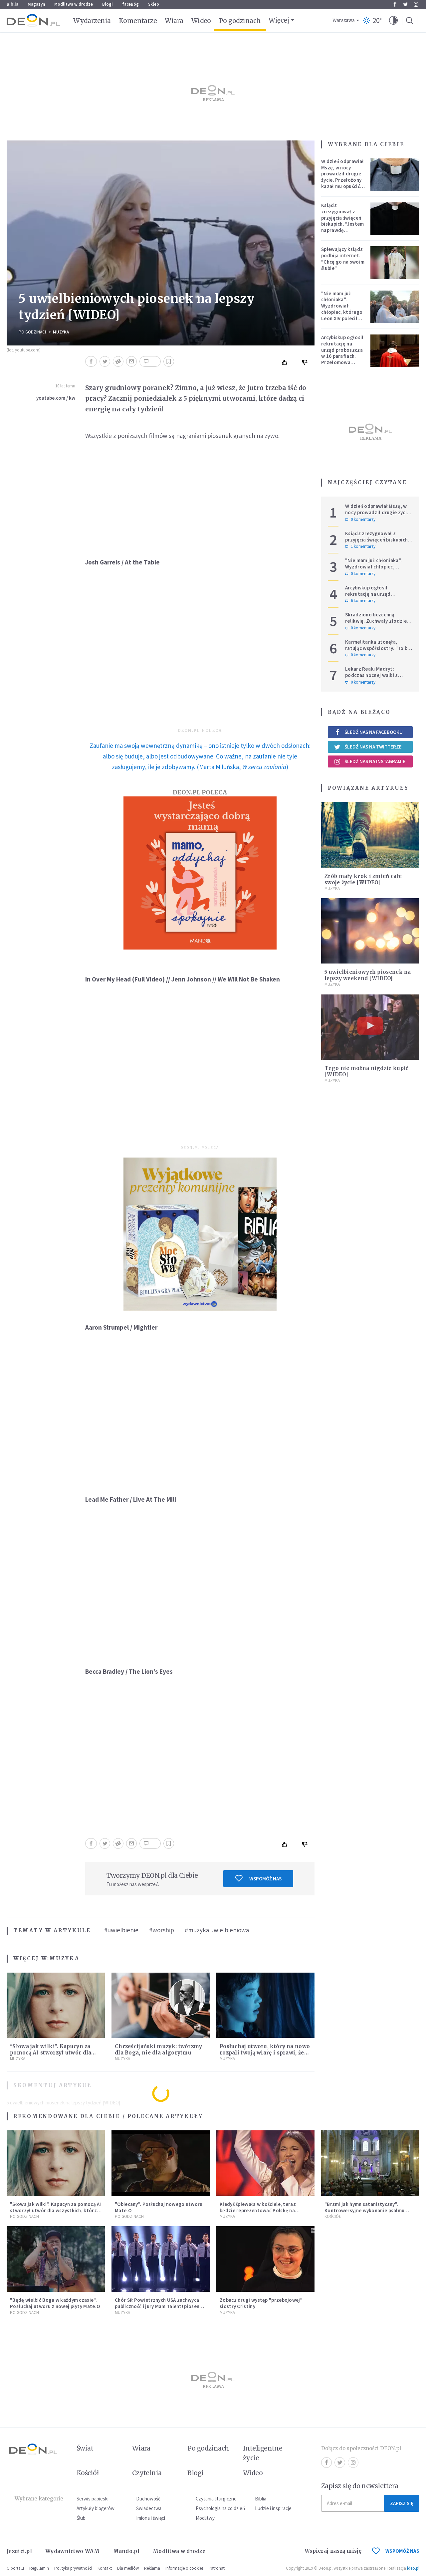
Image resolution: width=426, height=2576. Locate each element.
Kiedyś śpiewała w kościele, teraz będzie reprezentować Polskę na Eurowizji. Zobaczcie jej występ (258, 2210)
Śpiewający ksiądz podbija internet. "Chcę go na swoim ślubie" (342, 258)
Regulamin (39, 2568)
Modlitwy (205, 2518)
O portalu (15, 2568)
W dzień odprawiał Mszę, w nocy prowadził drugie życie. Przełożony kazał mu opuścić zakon (342, 177)
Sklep (153, 4)
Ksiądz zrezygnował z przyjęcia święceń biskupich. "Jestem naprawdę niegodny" (342, 221)
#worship (161, 1930)
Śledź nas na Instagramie (369, 761)
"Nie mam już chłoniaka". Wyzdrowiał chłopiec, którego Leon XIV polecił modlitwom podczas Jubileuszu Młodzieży (341, 318)
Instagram (416, 4)
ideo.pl (413, 2568)
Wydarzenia (92, 21)
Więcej (279, 20)
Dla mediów (128, 2568)
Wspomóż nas (258, 1878)
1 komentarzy (360, 546)
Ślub (81, 2518)
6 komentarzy (360, 600)
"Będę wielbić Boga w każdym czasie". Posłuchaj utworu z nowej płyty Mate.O (55, 2303)
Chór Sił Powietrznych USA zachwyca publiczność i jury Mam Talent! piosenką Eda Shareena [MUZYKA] (160, 2306)
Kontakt (105, 2568)
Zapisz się (401, 2503)
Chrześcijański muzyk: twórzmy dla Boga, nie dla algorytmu (158, 2049)
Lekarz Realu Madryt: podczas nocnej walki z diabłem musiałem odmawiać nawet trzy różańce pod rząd (378, 678)
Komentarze (138, 21)
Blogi (107, 4)
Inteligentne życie (263, 2453)
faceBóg (130, 4)
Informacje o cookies (184, 2568)
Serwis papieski (92, 2498)
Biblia (12, 4)
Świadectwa (148, 2508)
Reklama (152, 2568)
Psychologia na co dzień (220, 2508)
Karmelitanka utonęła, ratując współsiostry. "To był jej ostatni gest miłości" (378, 648)
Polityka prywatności (73, 2568)
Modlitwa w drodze (73, 4)
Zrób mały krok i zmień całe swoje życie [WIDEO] (363, 879)
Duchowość (148, 2498)
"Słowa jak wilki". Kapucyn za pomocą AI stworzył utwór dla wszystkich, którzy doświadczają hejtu (55, 2210)
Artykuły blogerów (95, 2508)
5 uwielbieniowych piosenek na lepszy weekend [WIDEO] (367, 975)
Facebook (394, 4)
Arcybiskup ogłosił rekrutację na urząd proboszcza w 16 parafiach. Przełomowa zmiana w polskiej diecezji (342, 356)
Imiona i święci (150, 2518)
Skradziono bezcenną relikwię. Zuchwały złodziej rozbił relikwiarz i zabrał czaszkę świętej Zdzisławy (376, 623)
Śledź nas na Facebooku (368, 732)
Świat (85, 2448)
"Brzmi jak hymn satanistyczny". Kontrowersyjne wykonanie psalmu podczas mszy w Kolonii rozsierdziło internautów (366, 2213)
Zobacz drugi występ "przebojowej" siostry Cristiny (261, 2303)
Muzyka (61, 332)
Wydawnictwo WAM (72, 2551)
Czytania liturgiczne (216, 2498)
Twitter (405, 4)
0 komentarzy (360, 519)
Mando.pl (126, 2551)
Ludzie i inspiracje (273, 2508)
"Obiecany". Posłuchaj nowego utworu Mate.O (159, 2207)
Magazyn (36, 4)
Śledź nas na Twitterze (368, 747)
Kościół (332, 2216)
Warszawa (343, 20)
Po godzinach (240, 21)
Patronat (217, 2568)
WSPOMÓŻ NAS (395, 2551)
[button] (393, 20)
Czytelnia (147, 2473)
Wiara (174, 21)
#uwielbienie (121, 1930)
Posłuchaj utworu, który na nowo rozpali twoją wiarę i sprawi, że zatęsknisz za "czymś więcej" (265, 2052)
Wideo (201, 21)
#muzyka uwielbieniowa (217, 1930)
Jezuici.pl (19, 2551)
